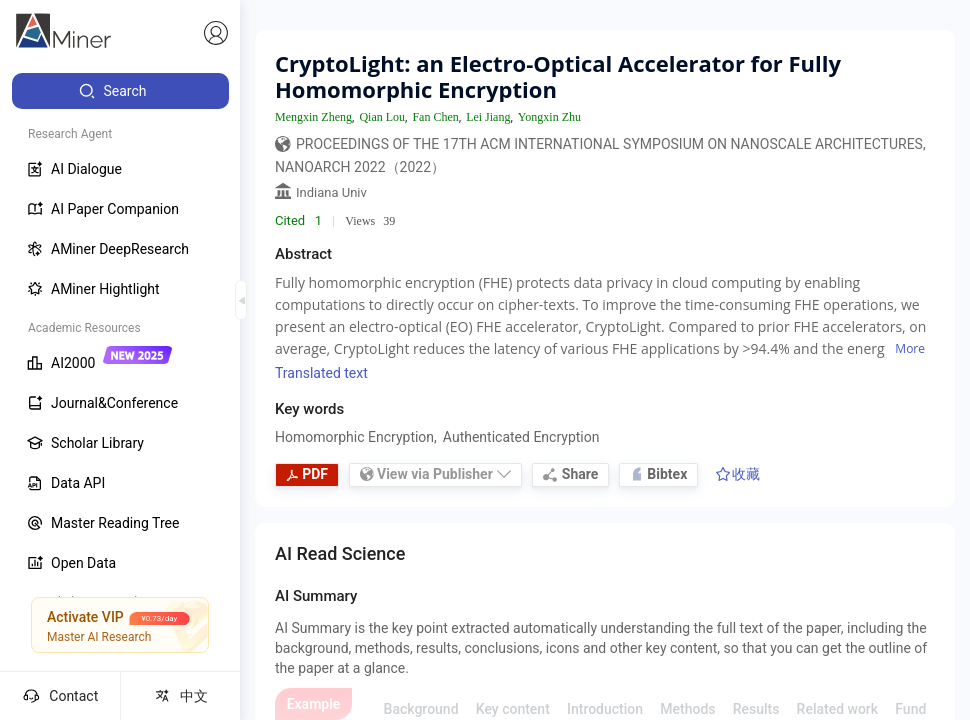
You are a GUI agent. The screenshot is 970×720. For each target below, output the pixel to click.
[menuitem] (120, 91)
